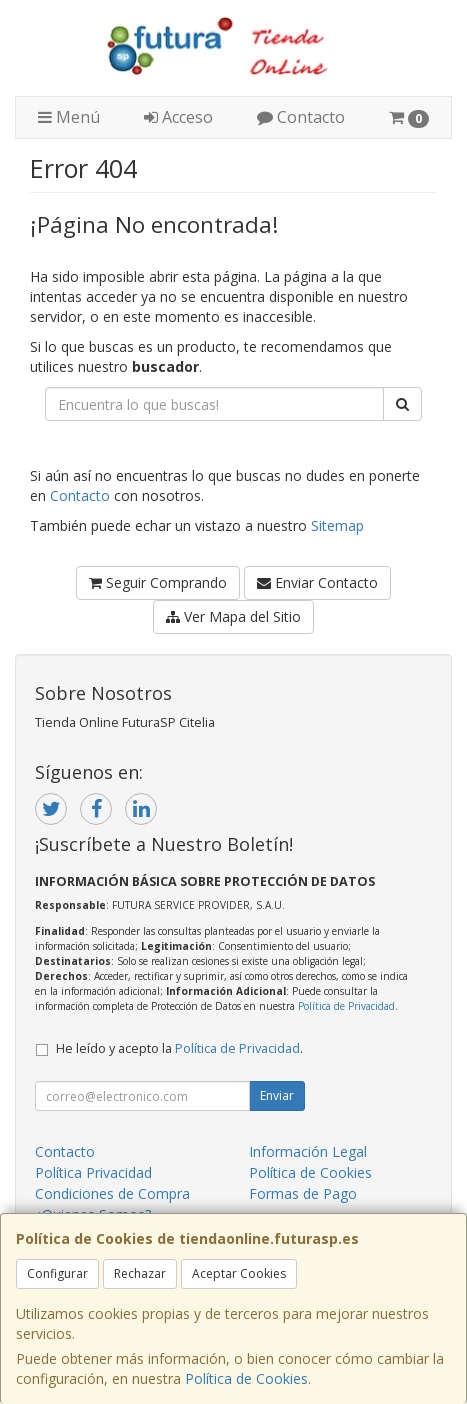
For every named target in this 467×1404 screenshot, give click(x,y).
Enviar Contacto (317, 582)
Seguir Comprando (158, 582)
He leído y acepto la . (179, 1048)
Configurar (57, 1273)
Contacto (301, 117)
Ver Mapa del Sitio (233, 616)
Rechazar (140, 1273)
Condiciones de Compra (112, 1193)
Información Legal (308, 1151)
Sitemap (337, 525)
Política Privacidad (93, 1172)
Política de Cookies (246, 1378)
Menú (69, 117)
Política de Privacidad (346, 1006)
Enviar (277, 1095)
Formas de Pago (303, 1193)
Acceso (178, 117)
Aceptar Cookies (239, 1273)
